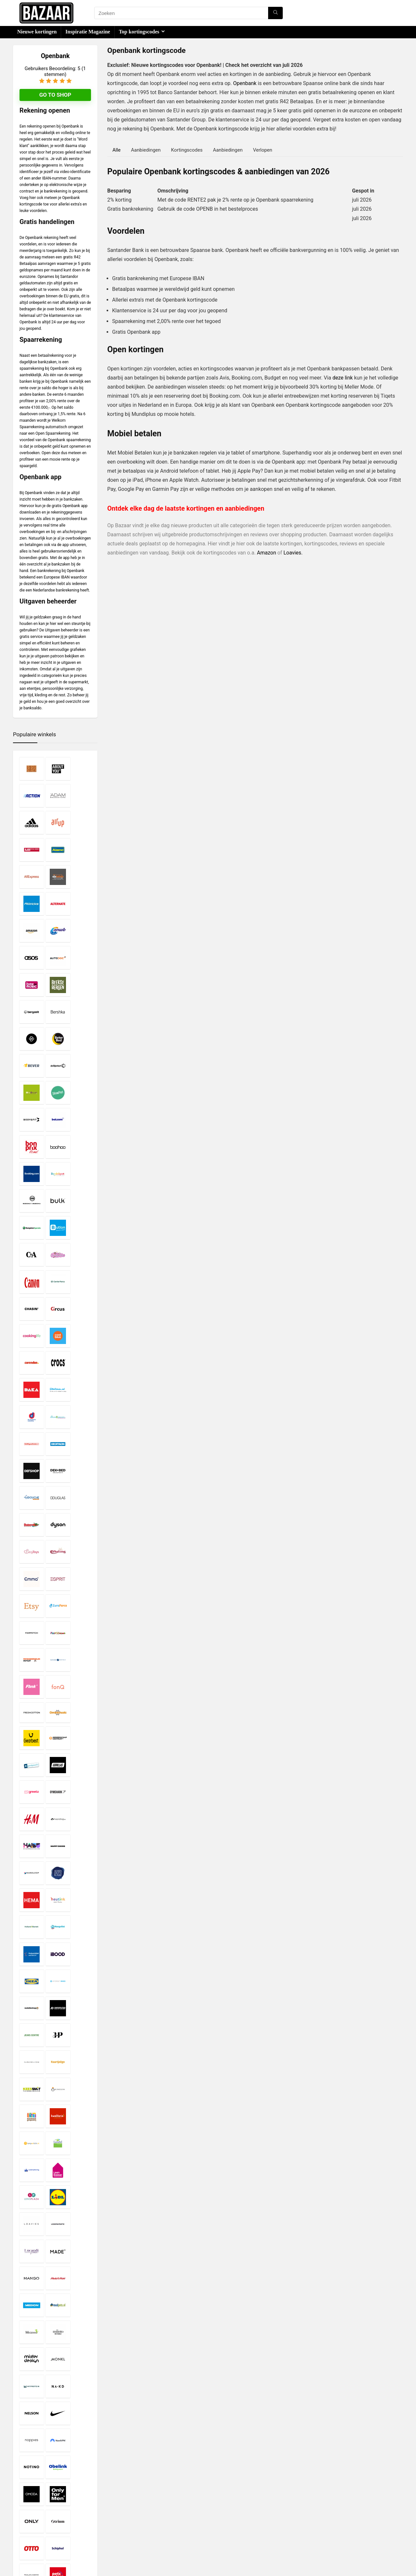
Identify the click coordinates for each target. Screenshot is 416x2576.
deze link (342, 378)
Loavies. (293, 553)
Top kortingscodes (139, 31)
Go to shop (55, 95)
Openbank (244, 83)
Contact (155, 2530)
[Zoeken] (275, 13)
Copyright (156, 2518)
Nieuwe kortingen (37, 31)
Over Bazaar (159, 2524)
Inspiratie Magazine (87, 31)
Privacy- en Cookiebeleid (171, 2513)
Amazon (266, 553)
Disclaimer (157, 2507)
